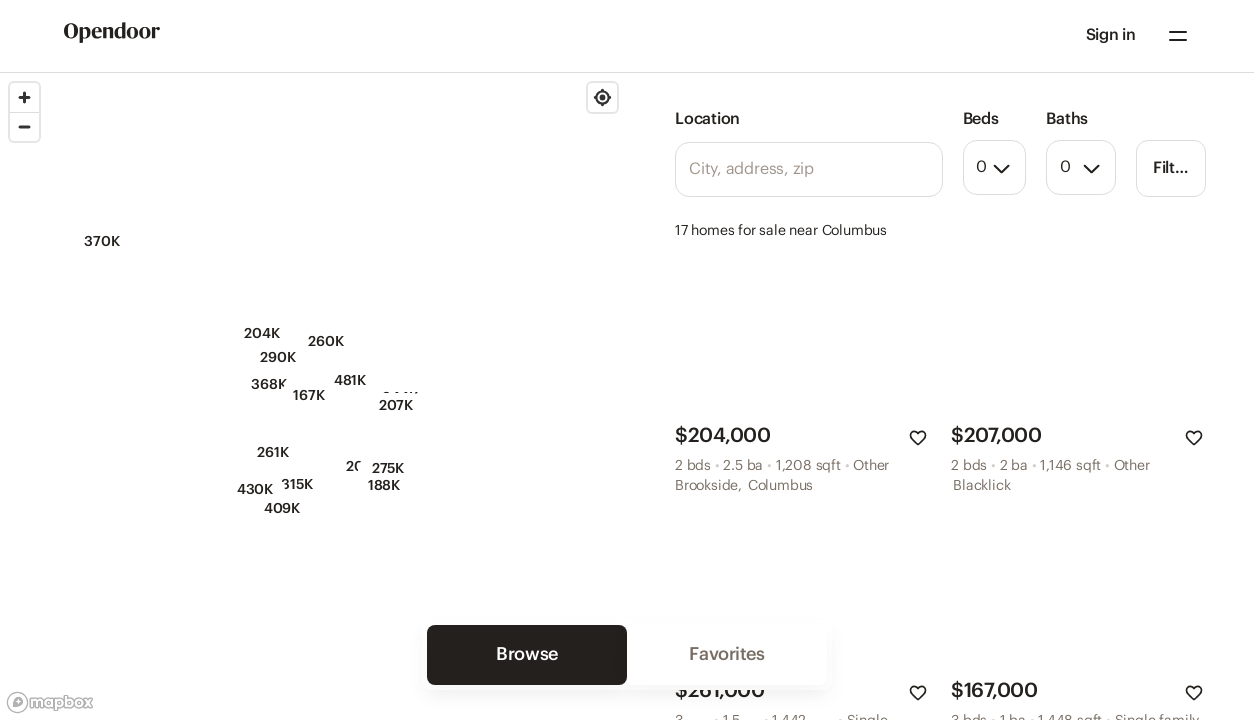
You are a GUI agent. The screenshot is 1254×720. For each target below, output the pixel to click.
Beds (981, 119)
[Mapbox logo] (50, 702)
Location (707, 119)
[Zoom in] (24, 97)
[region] (313, 396)
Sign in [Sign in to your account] (1111, 35)
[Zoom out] (24, 126)
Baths (1067, 119)
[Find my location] (602, 97)
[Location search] (809, 170)
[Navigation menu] (1178, 36)
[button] (1111, 36)
